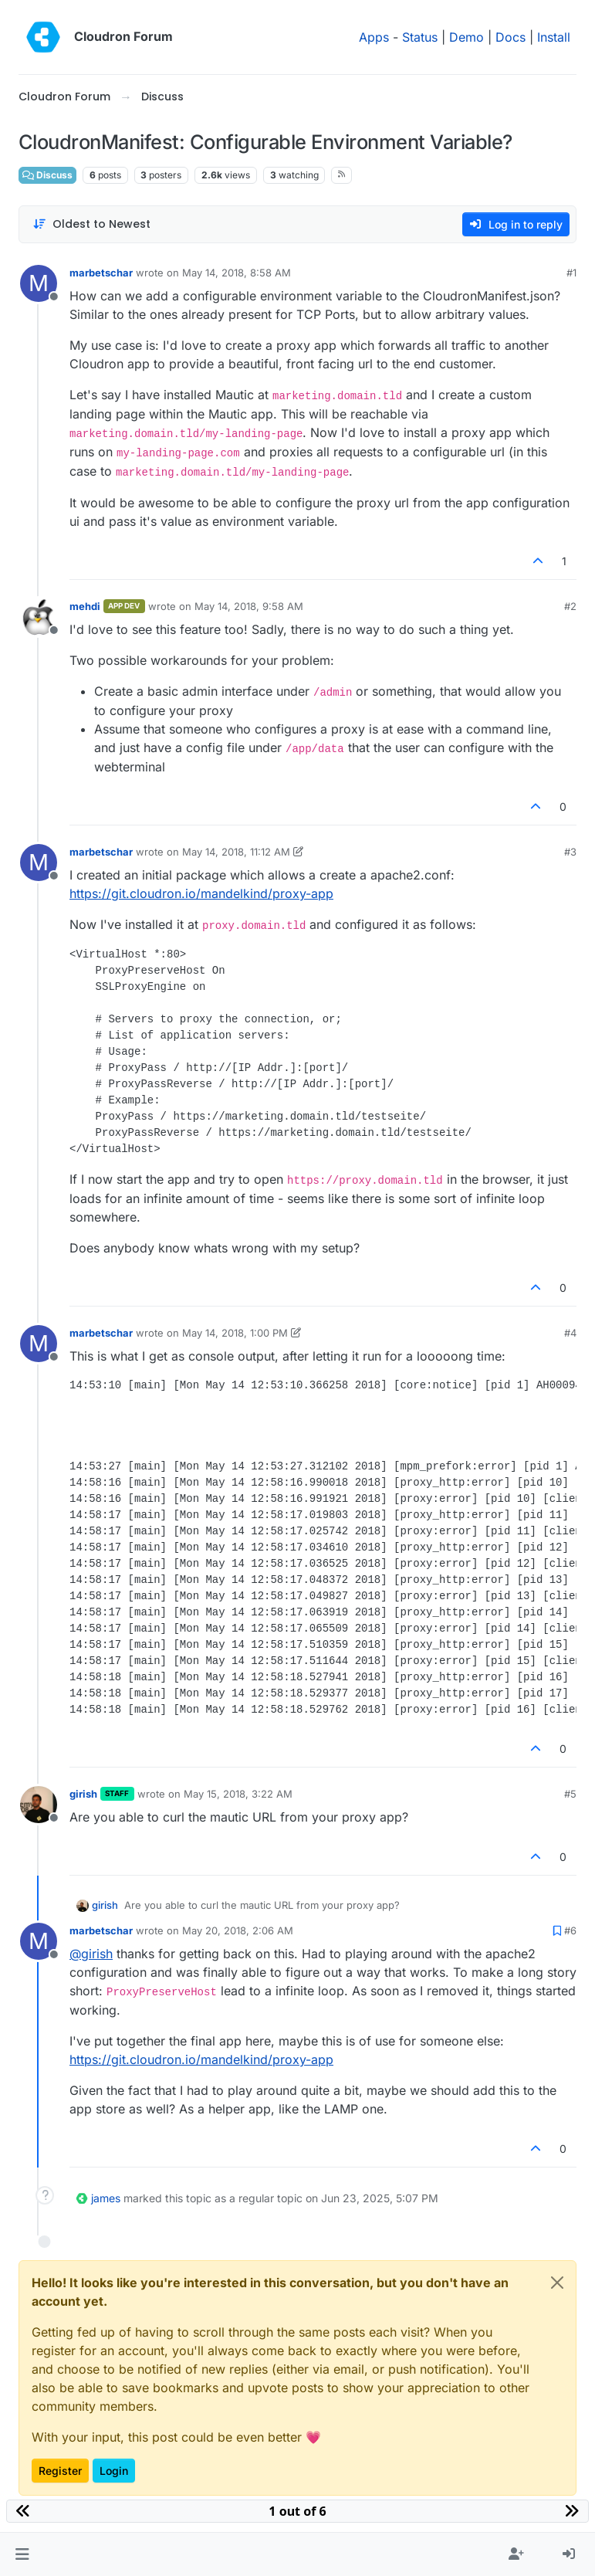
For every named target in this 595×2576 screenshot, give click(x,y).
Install (553, 37)
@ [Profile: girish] (91, 1953)
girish (83, 1794)
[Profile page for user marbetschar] (38, 283)
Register (60, 2470)
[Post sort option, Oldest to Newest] (91, 224)
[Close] (557, 2282)
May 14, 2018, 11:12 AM (236, 852)
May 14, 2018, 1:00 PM (235, 1333)
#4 (570, 1333)
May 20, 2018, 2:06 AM (237, 1930)
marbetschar (101, 272)
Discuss (47, 175)
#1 (571, 272)
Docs (510, 37)
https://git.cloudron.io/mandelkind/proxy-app (201, 893)
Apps (374, 37)
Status (420, 37)
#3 (570, 852)
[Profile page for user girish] (38, 1804)
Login (114, 2470)
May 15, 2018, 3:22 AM (238, 1794)
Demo (466, 37)
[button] (22, 2554)
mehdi (84, 606)
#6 (570, 1930)
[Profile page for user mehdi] (38, 617)
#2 (570, 606)
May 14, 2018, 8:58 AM (236, 272)
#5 (570, 1794)
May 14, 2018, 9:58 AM (248, 606)
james (105, 2198)
